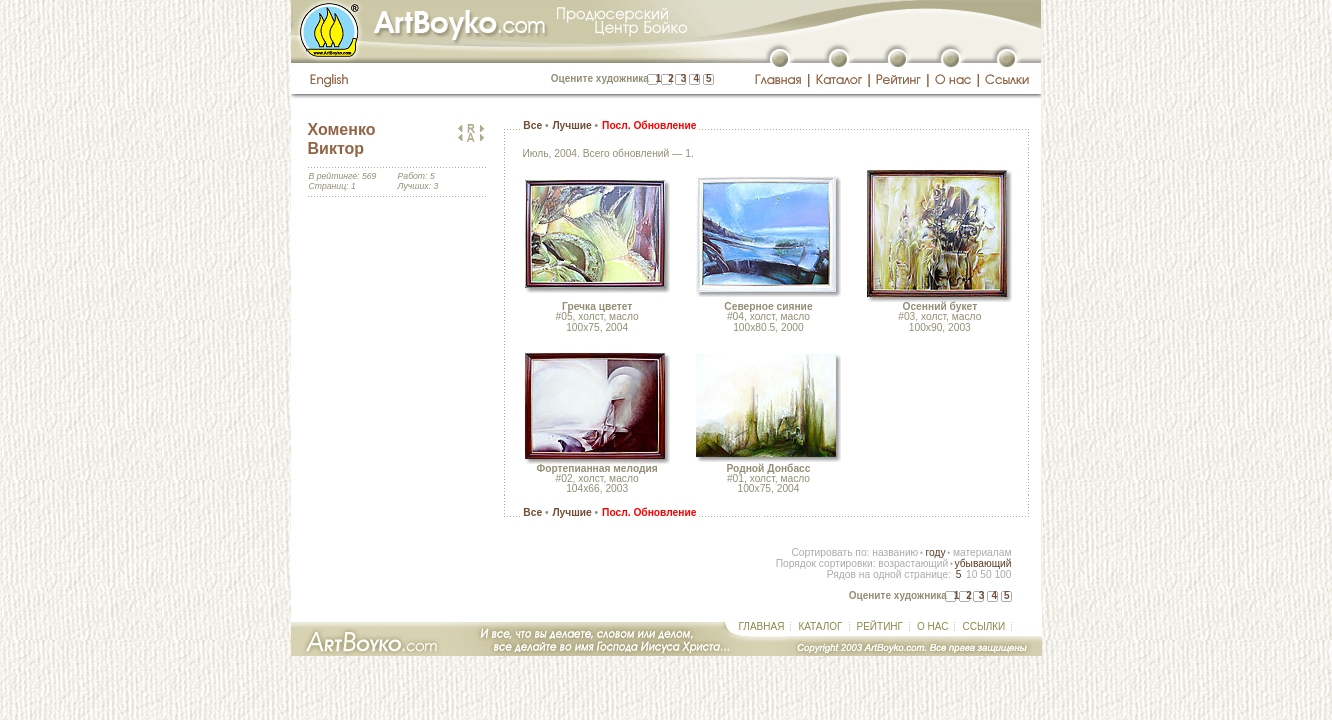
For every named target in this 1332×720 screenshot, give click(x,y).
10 (971, 574)
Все (532, 125)
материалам (982, 552)
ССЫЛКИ (983, 626)
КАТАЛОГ (820, 626)
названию (895, 552)
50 (985, 574)
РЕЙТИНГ (880, 626)
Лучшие (571, 125)
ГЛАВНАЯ (762, 626)
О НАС (932, 626)
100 (1002, 574)
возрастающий (913, 563)
